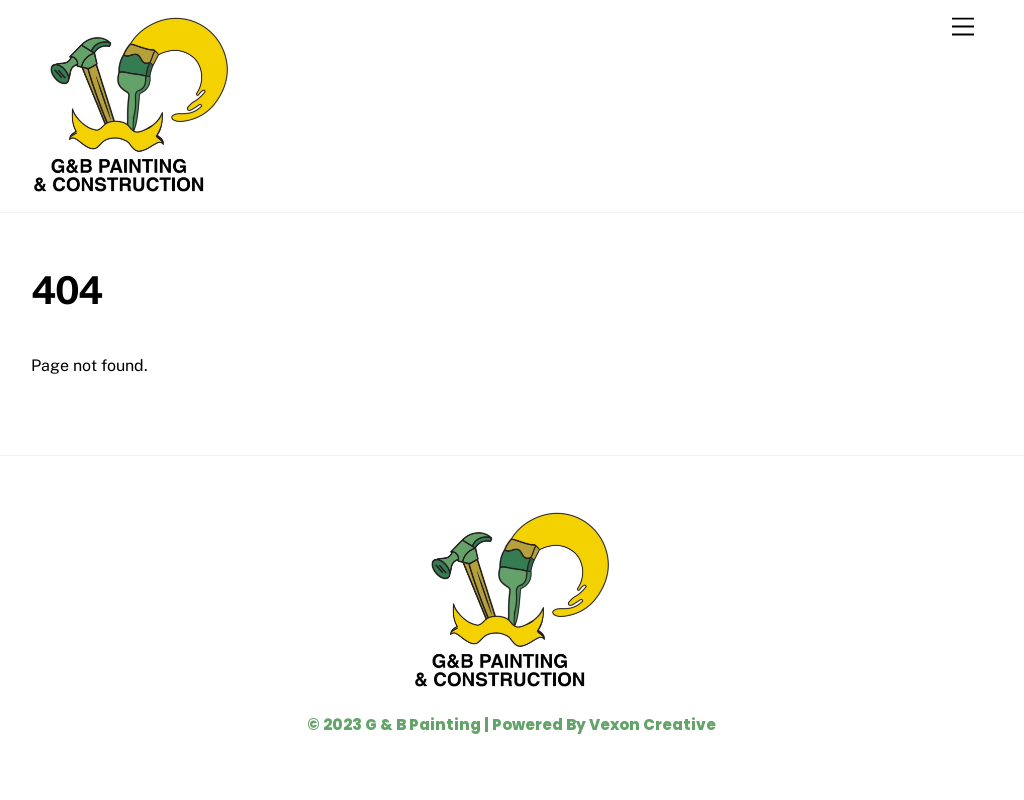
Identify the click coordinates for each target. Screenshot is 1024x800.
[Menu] (963, 27)
